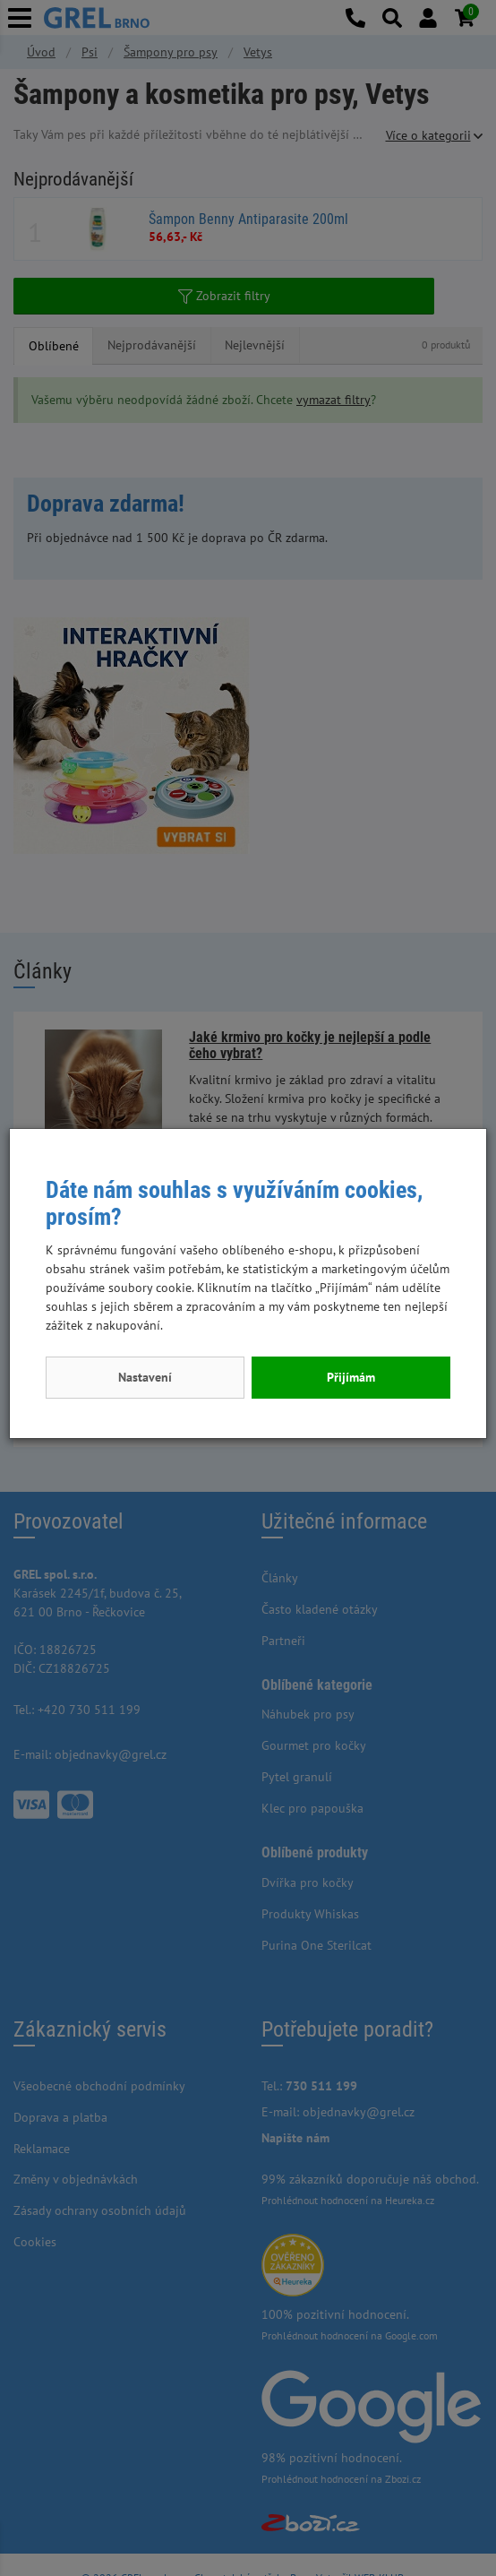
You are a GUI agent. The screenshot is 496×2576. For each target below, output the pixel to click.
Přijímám (351, 1377)
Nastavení (145, 1377)
